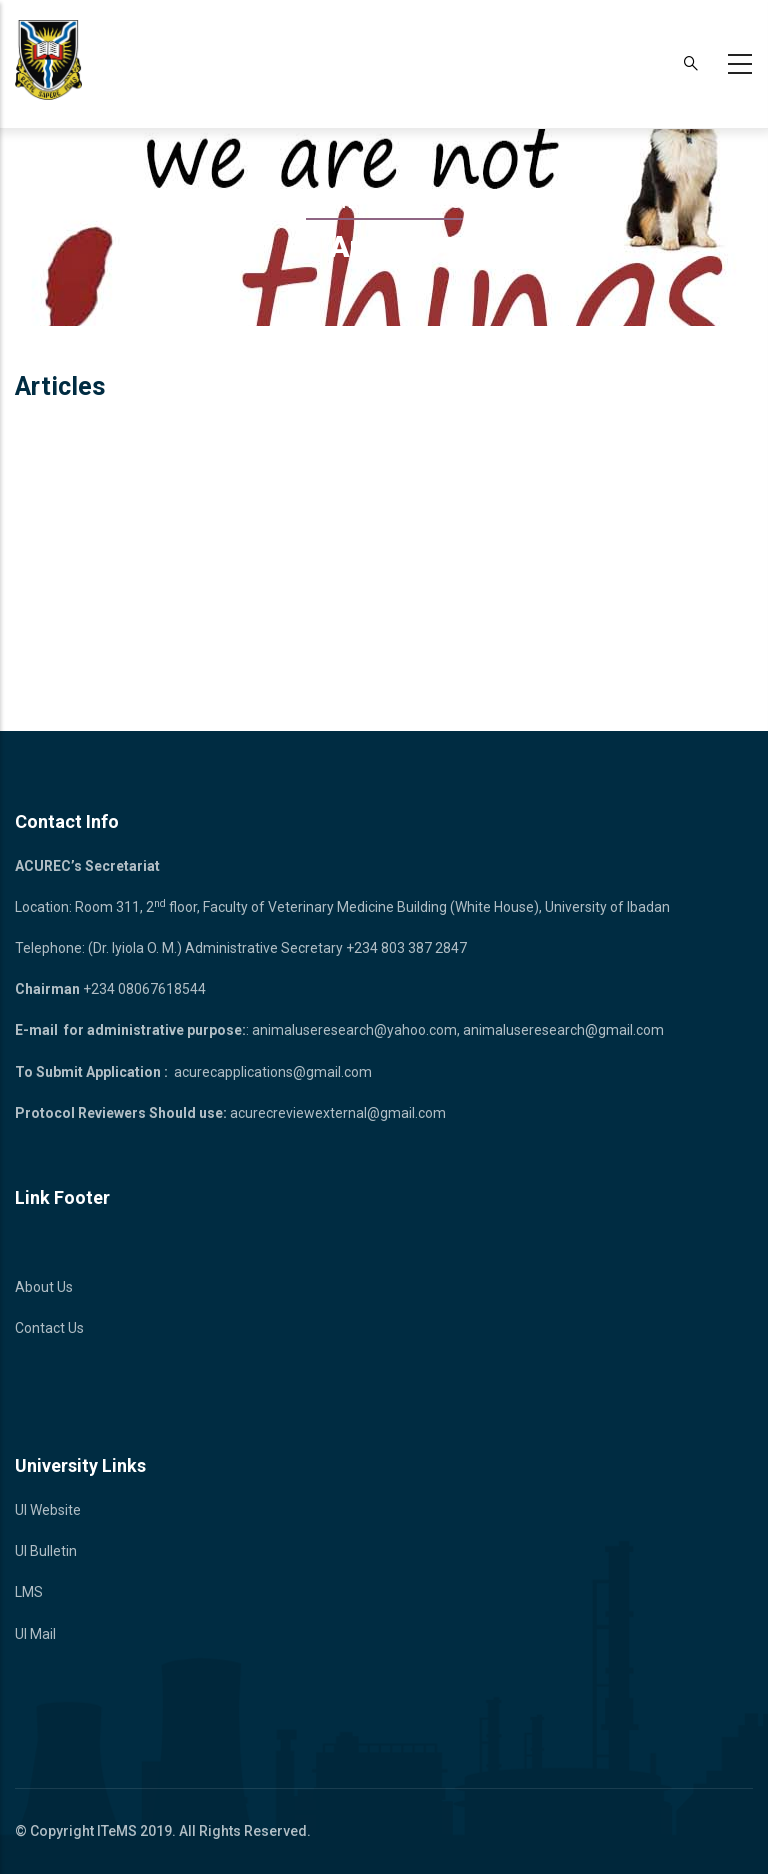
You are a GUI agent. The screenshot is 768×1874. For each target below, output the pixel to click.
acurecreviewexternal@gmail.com (338, 1113)
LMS (29, 1592)
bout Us (49, 1287)
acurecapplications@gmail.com (273, 1072)
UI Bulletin (46, 1551)
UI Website (48, 1510)
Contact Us (49, 1328)
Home (332, 202)
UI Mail (35, 1634)
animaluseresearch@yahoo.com (354, 1030)
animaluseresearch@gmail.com (563, 1030)
